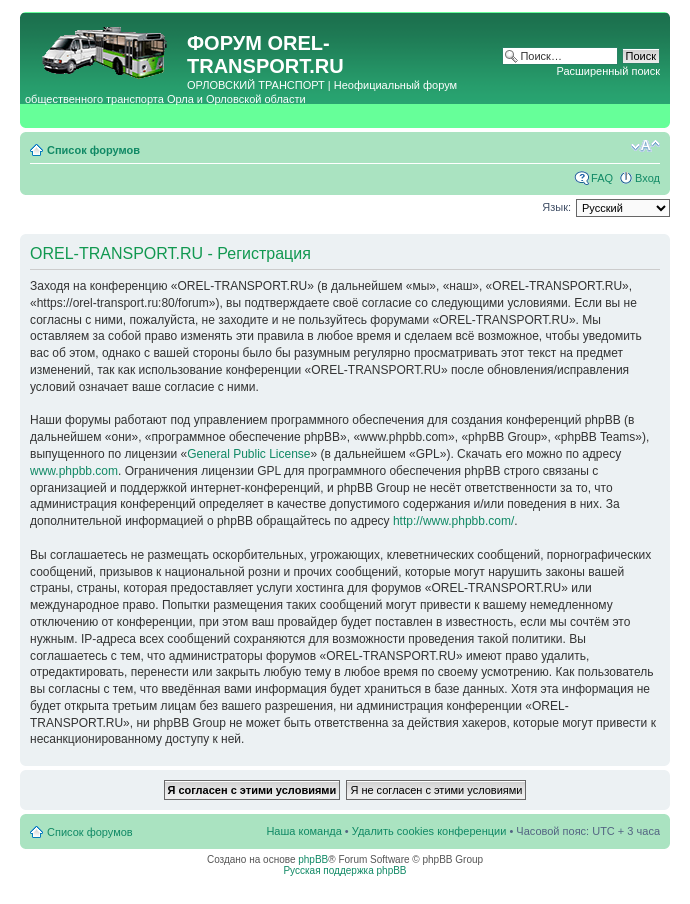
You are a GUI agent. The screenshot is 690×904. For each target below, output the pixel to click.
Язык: (556, 207)
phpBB (313, 859)
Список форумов (93, 150)
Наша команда (303, 831)
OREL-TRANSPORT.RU (265, 54)
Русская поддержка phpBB (344, 870)
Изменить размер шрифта (645, 146)
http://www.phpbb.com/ (453, 521)
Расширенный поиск (608, 71)
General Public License (248, 454)
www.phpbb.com (74, 471)
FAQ (602, 178)
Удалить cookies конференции (429, 831)
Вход (647, 178)
